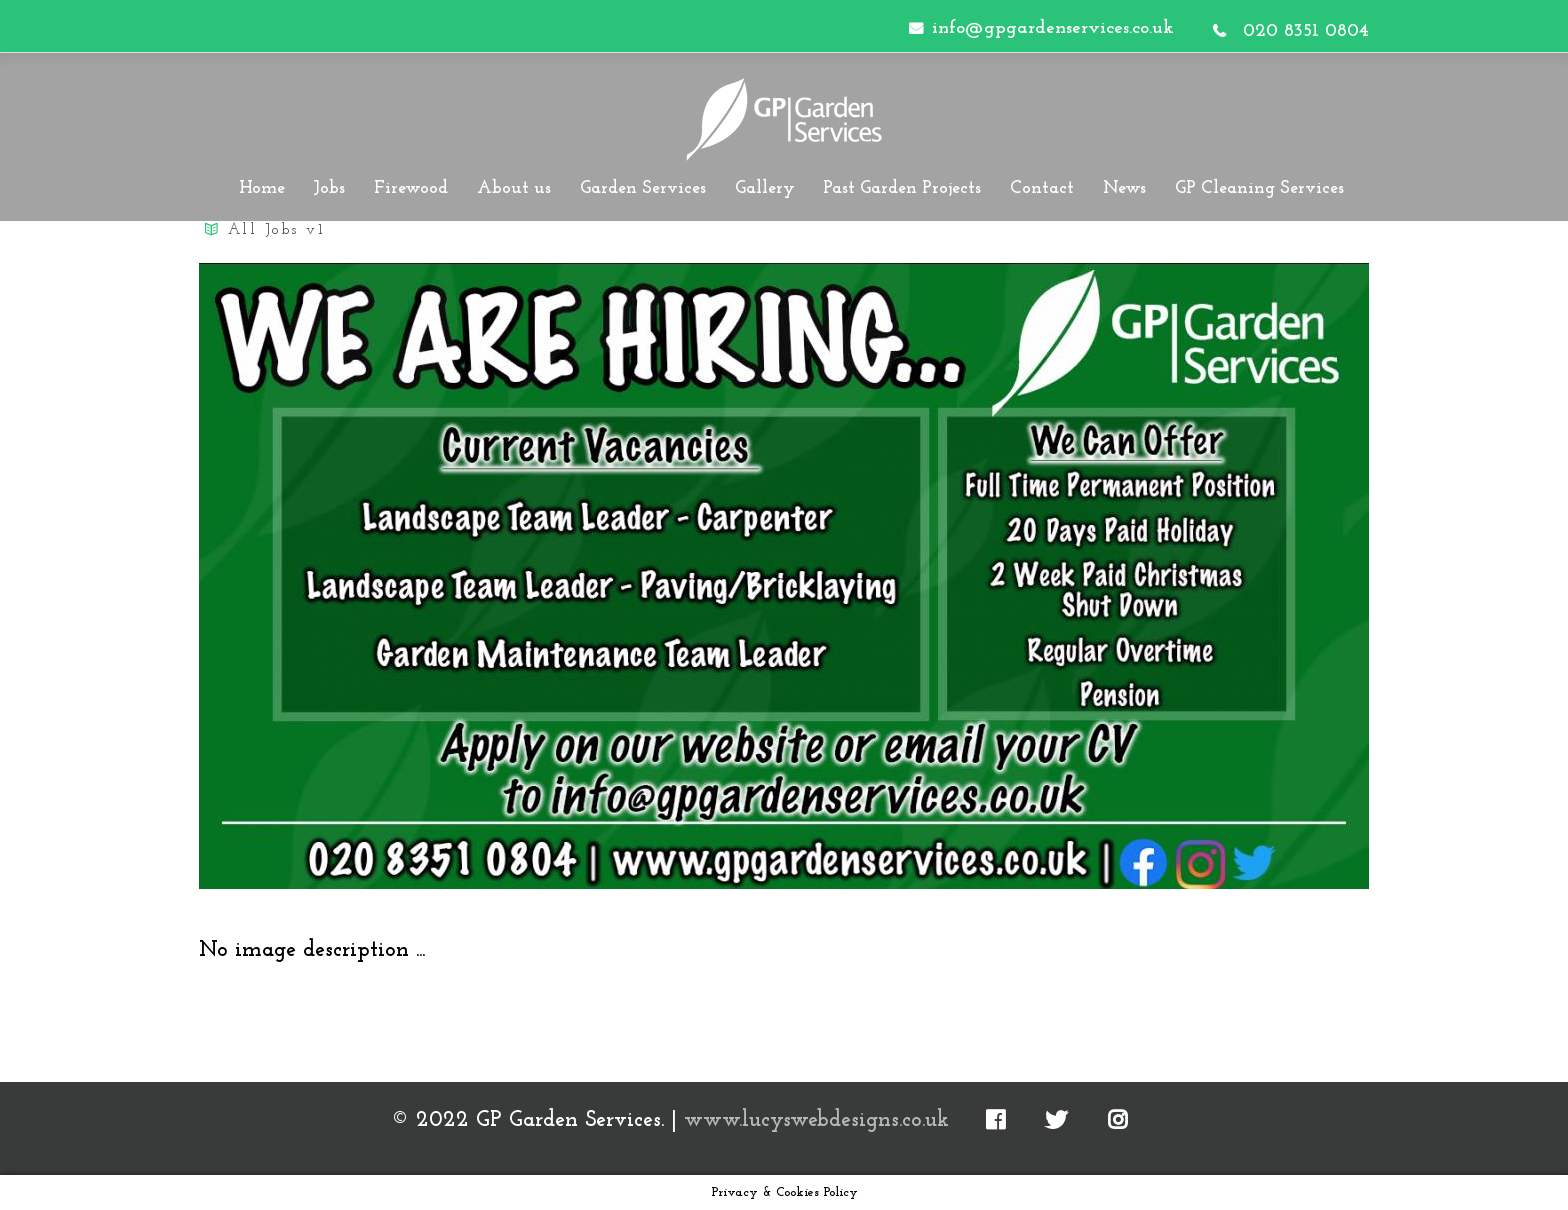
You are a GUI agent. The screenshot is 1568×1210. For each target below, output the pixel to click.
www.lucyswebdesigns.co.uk (816, 1120)
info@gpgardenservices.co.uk (1053, 28)
